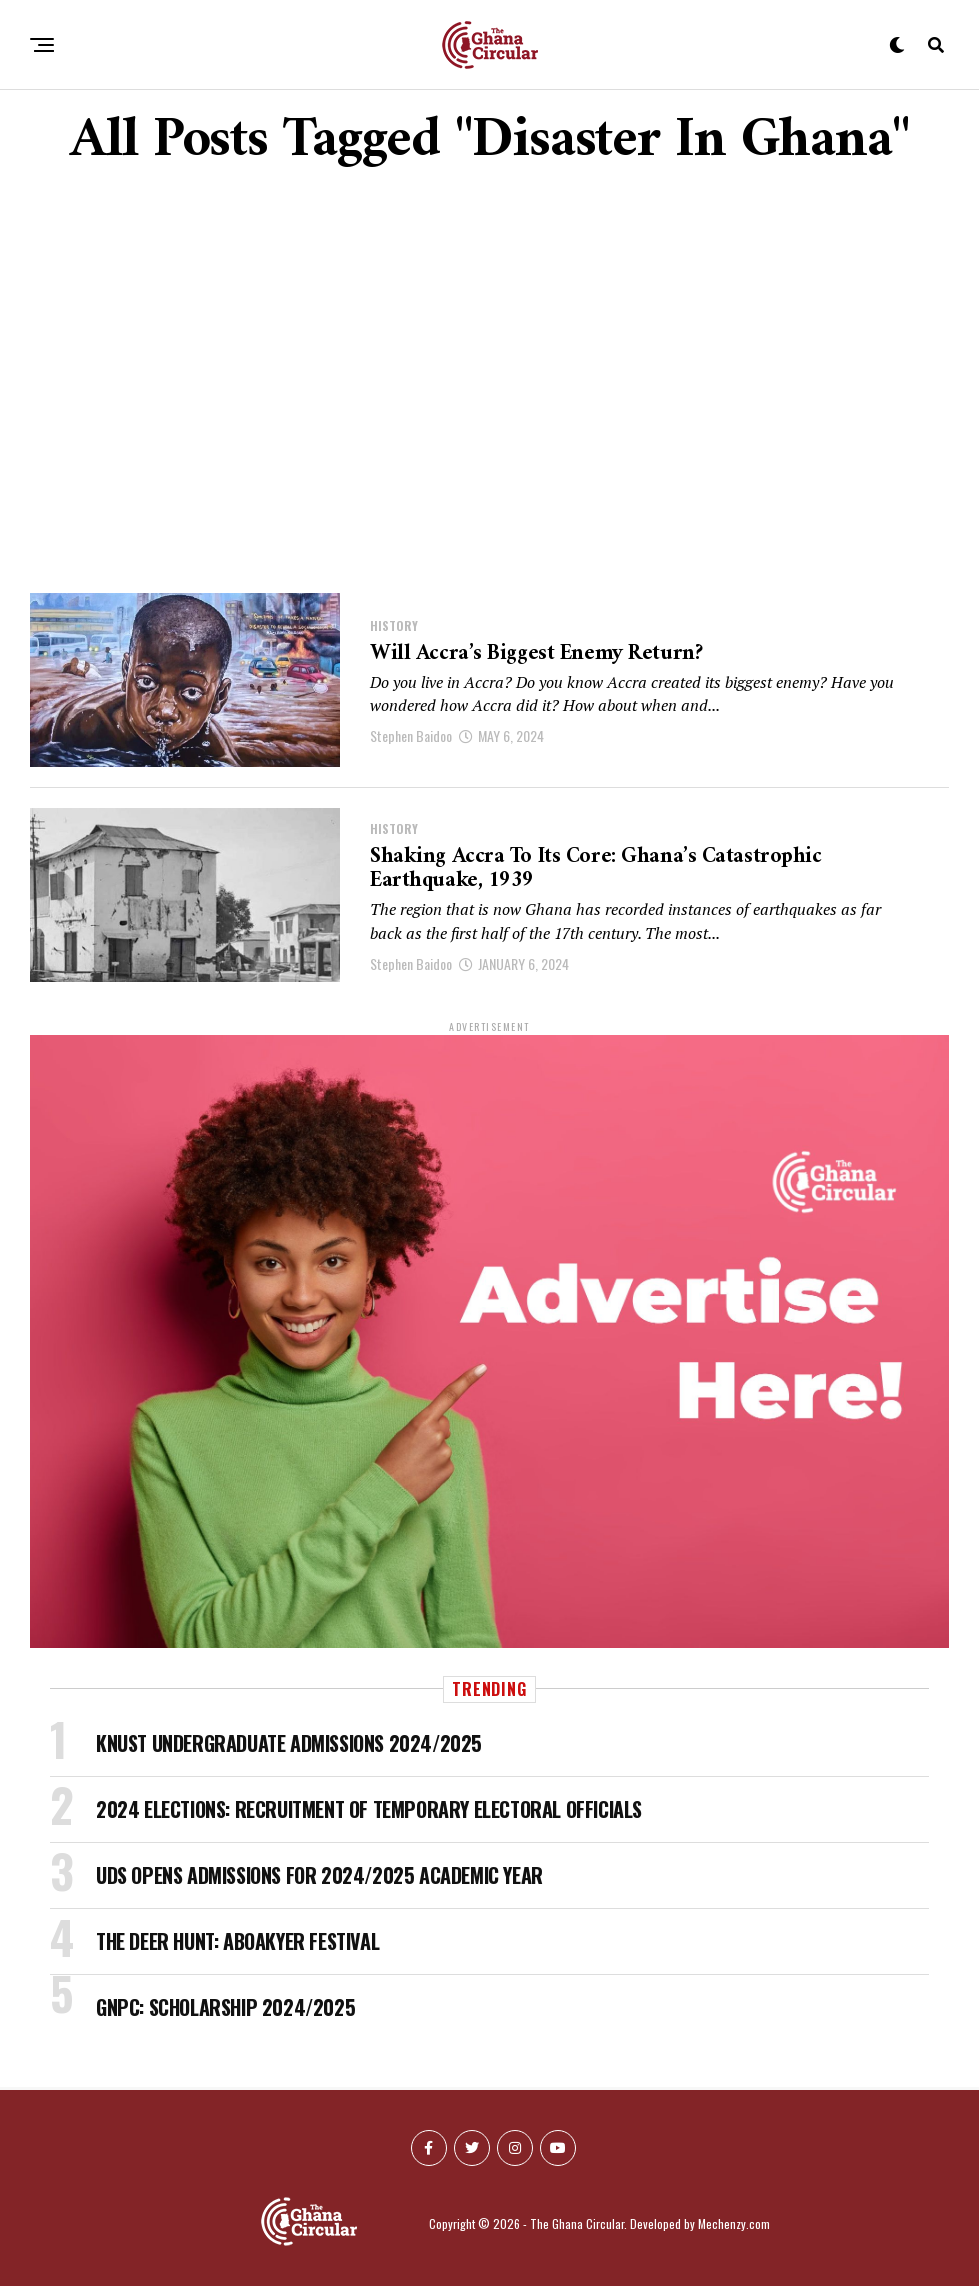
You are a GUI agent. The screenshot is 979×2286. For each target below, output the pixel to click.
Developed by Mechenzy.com (700, 2223)
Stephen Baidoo (411, 736)
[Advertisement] (489, 383)
